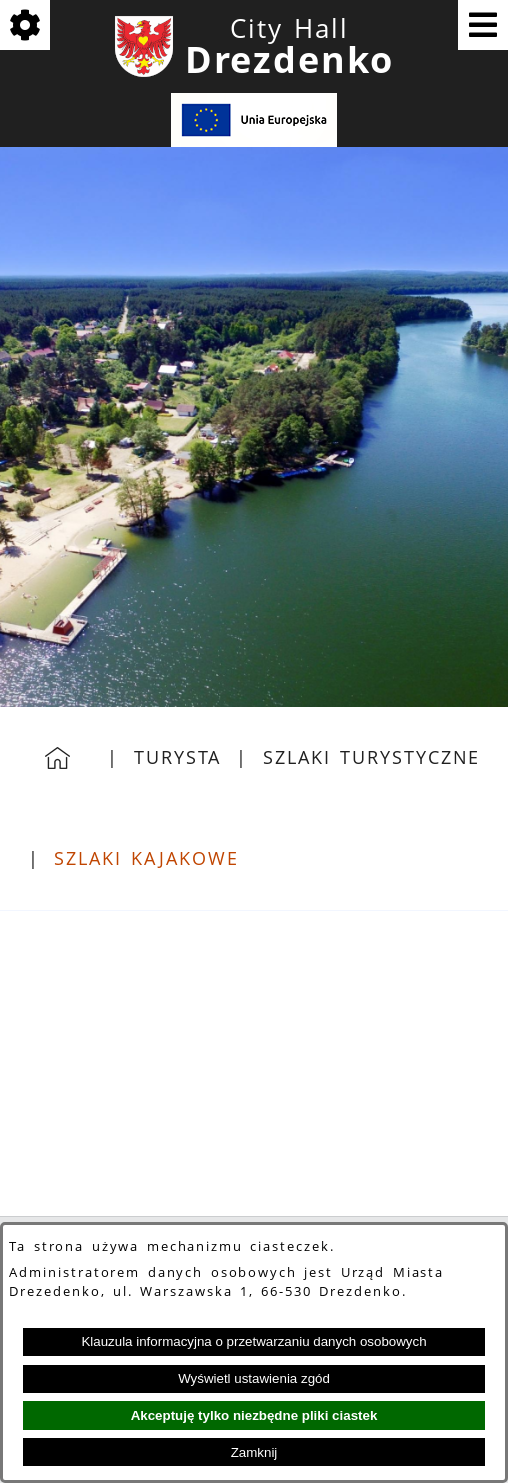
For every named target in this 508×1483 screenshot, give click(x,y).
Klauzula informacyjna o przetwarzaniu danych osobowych (253, 1341)
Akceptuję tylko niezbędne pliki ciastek (254, 1415)
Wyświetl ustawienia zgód (254, 1378)
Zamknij (254, 1452)
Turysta (177, 757)
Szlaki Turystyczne (371, 757)
